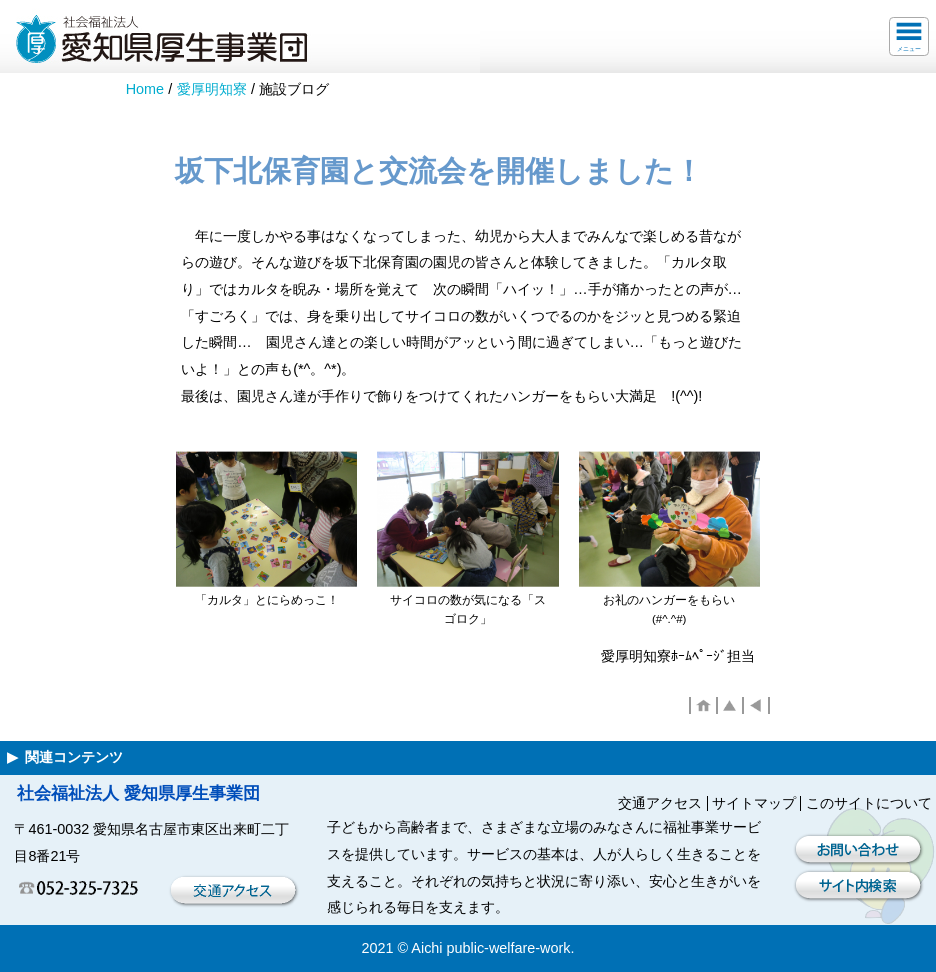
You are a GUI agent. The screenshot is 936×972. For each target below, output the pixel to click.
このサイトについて (869, 803)
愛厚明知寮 (212, 89)
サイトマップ (754, 803)
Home (145, 89)
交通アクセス (660, 803)
